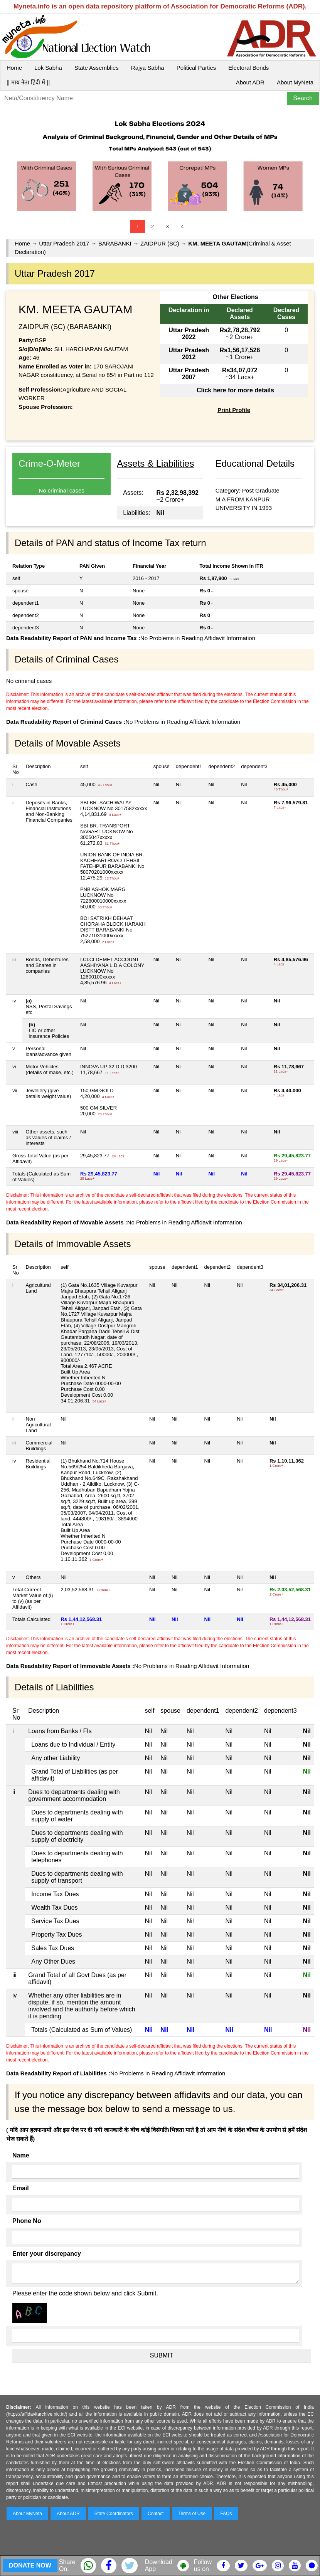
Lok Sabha (48, 67)
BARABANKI (114, 243)
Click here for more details (235, 390)
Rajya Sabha (147, 67)
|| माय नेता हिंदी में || (28, 82)
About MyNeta (295, 82)
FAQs (226, 2513)
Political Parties (196, 67)
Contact (155, 2513)
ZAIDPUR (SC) (159, 243)
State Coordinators (113, 2513)
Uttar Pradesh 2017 (64, 243)
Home (14, 67)
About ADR (250, 82)
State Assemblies (96, 67)
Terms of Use (192, 2513)
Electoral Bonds (248, 67)
